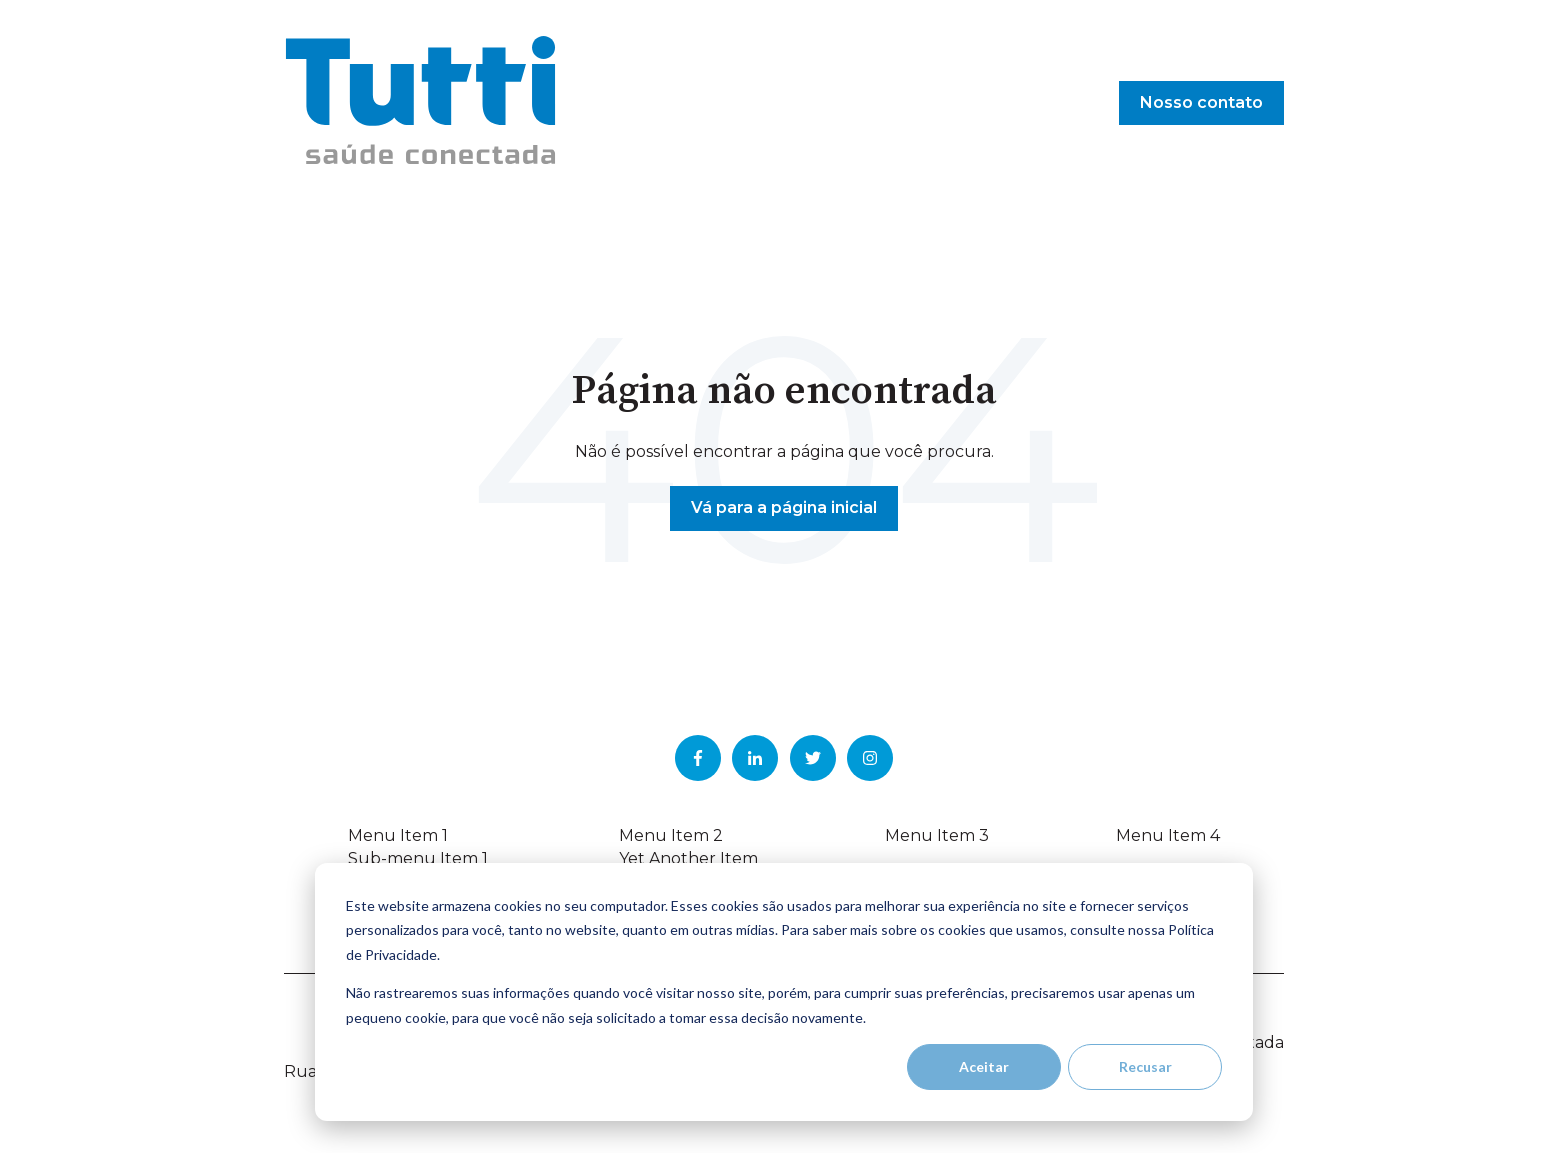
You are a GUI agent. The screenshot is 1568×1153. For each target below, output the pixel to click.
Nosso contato (1201, 102)
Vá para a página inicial (784, 507)
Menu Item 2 (671, 835)
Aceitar (984, 1066)
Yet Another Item (688, 858)
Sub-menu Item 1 (418, 858)
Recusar (1145, 1066)
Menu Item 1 (398, 835)
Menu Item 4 (1168, 835)
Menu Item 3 (937, 835)
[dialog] (784, 992)
